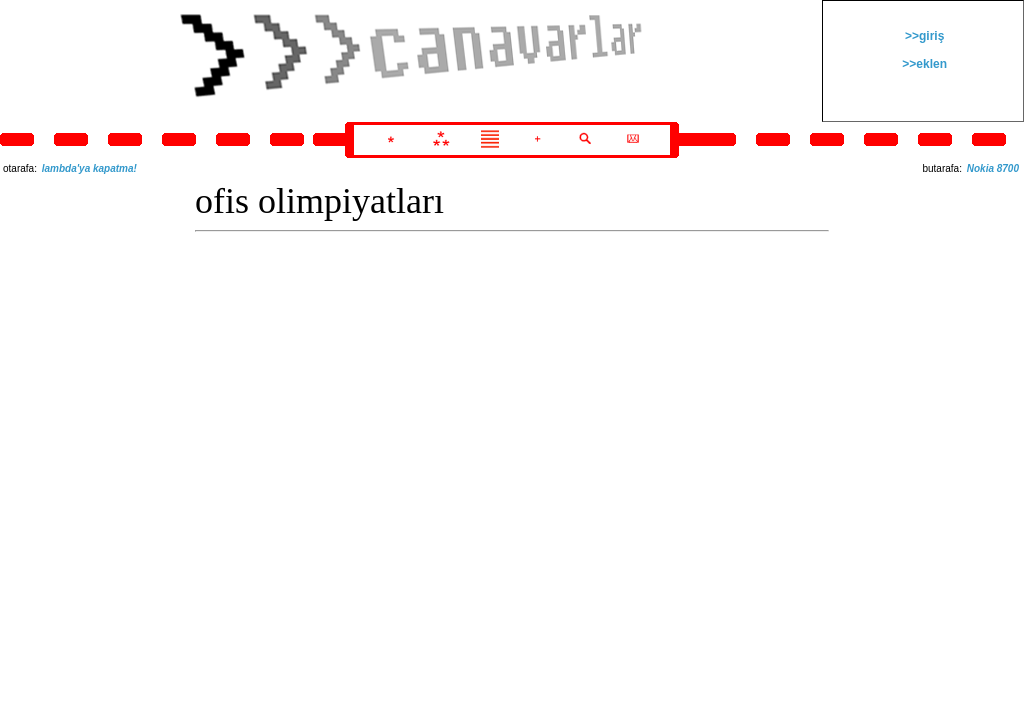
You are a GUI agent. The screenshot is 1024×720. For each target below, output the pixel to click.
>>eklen (923, 64)
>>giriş (923, 36)
